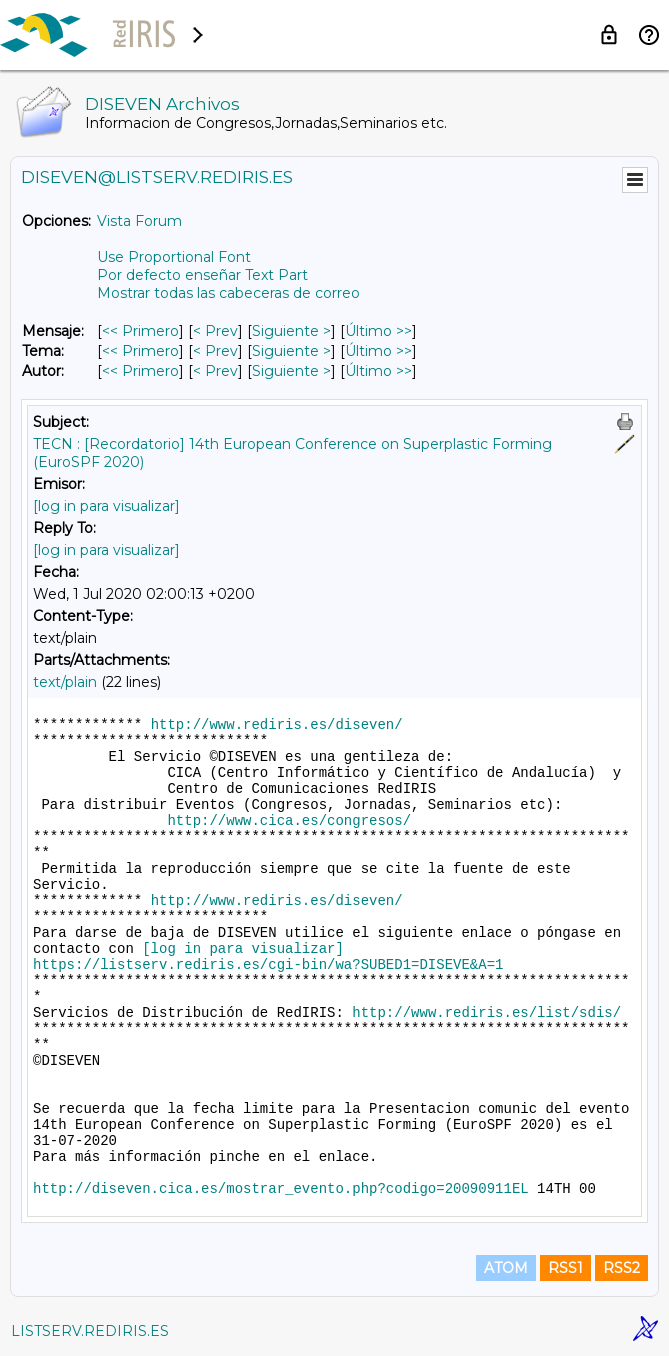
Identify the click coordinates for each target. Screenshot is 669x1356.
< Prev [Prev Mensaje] (215, 331)
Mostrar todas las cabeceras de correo (228, 293)
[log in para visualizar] (106, 506)
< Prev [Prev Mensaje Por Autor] (215, 371)
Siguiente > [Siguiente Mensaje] (291, 331)
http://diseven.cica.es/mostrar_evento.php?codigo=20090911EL (281, 1189)
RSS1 (565, 1268)
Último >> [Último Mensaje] (378, 331)
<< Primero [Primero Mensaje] (140, 331)
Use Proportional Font (174, 257)
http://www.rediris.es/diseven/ (277, 725)
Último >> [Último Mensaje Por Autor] (378, 371)
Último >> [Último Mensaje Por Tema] (378, 351)
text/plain (65, 682)
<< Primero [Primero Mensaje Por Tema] (140, 351)
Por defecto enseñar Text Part (202, 275)
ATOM (506, 1268)
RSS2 (621, 1268)
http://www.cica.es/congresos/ (289, 821)
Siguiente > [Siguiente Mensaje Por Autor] (291, 371)
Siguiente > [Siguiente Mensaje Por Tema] (291, 351)
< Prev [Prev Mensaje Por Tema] (215, 351)
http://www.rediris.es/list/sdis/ (486, 1013)
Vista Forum (139, 221)
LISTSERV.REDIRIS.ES (90, 1331)
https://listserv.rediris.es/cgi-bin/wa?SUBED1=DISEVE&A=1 (268, 965)
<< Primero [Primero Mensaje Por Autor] (140, 371)
